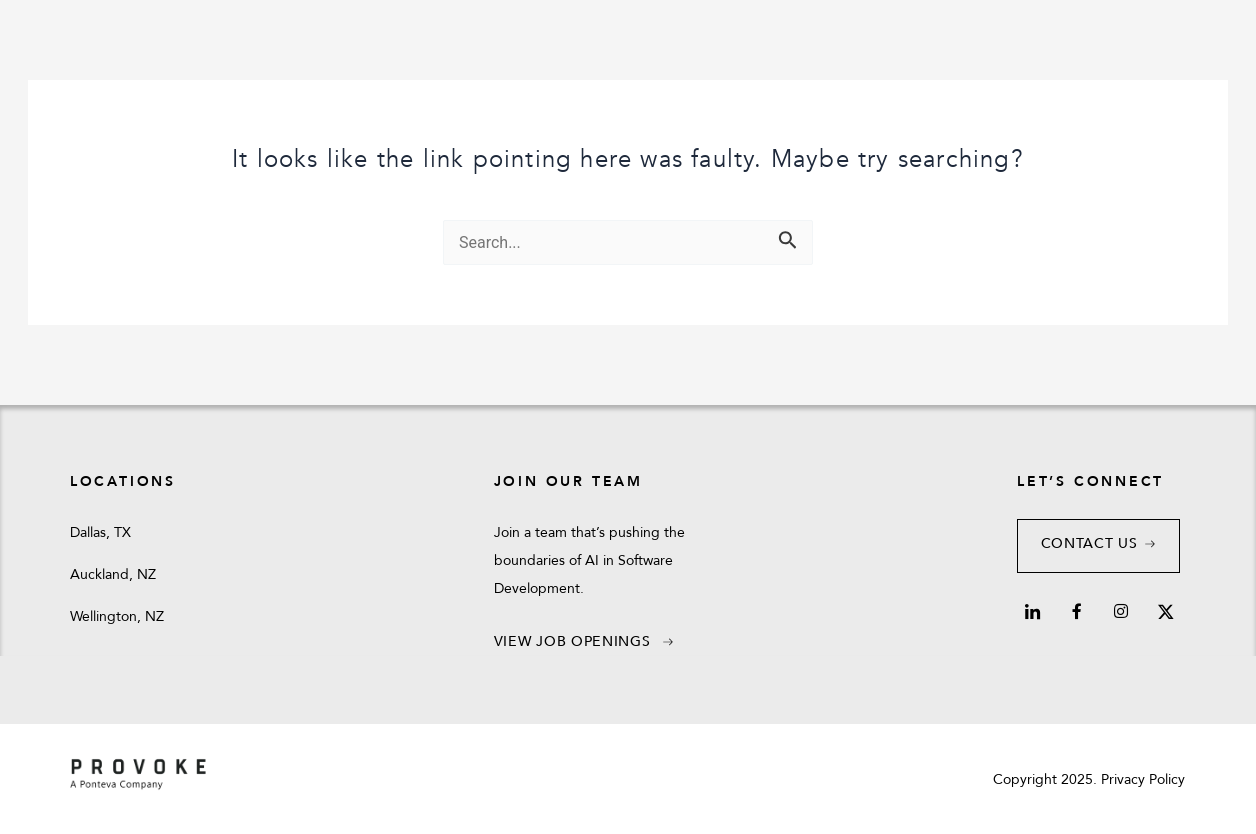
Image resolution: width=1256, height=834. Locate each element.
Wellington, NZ (117, 616)
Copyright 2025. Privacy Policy (1089, 779)
